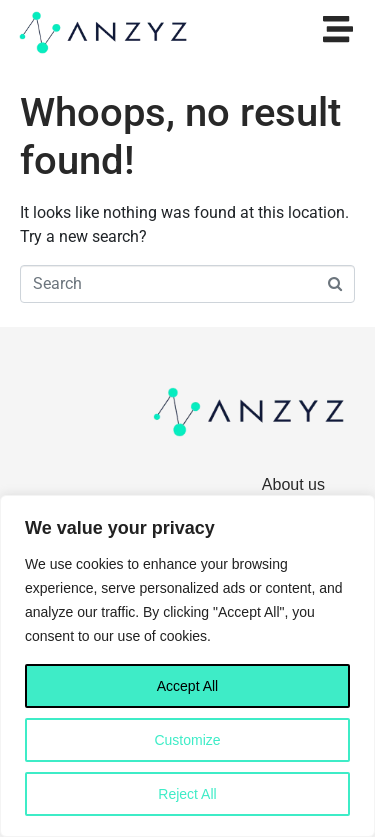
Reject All (187, 794)
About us (293, 484)
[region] (187, 666)
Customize (187, 740)
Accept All (187, 686)
